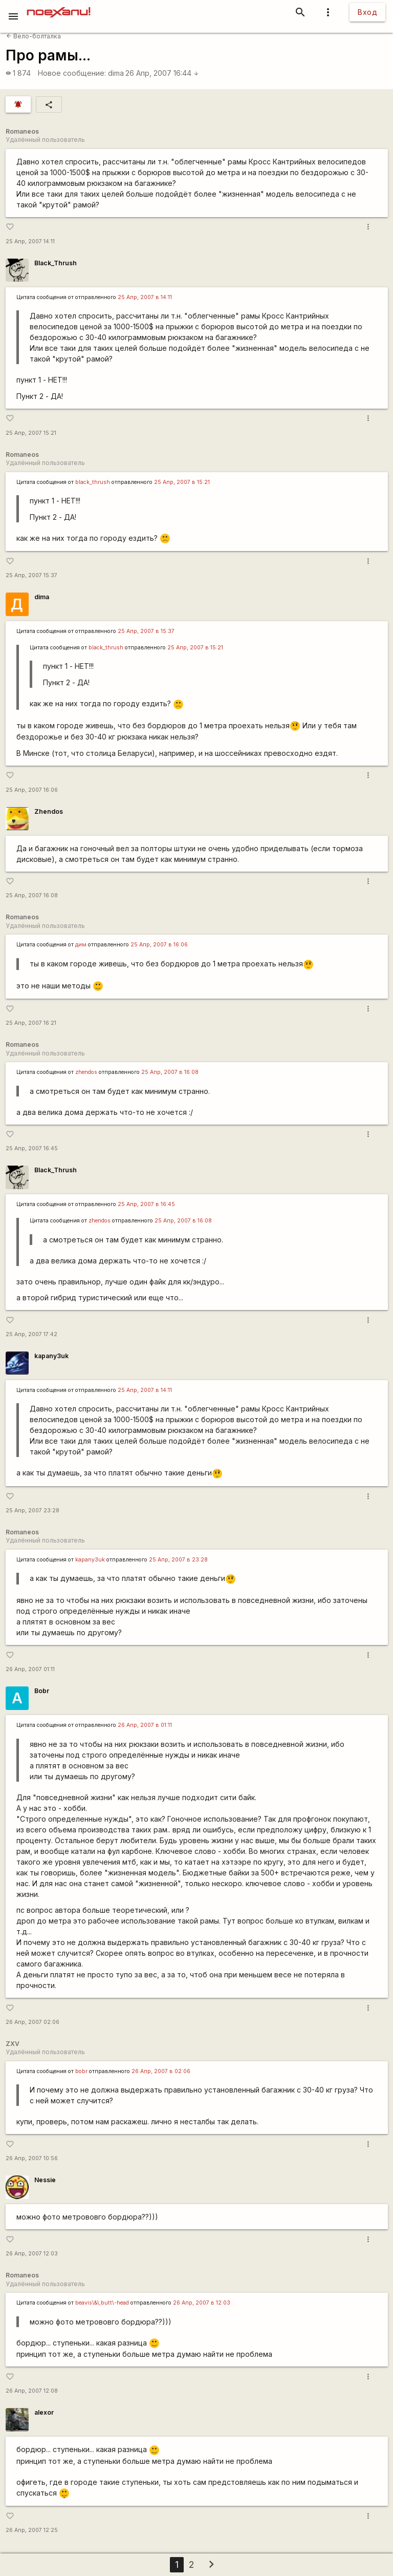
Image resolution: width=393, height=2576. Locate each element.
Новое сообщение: (72, 73)
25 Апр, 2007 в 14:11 (145, 297)
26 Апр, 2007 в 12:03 (201, 2302)
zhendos (86, 1072)
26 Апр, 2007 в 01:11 (145, 1725)
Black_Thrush (55, 263)
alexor (44, 2412)
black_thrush (92, 482)
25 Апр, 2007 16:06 (32, 790)
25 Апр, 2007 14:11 (30, 241)
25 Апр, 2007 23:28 (32, 1510)
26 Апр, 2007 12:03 (32, 2253)
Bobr (41, 1691)
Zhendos (48, 811)
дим (80, 944)
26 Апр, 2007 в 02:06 (161, 2071)
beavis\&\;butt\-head (102, 2302)
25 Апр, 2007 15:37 (31, 575)
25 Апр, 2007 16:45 (32, 1148)
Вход (367, 12)
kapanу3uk (51, 1356)
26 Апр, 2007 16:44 (162, 73)
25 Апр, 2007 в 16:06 (159, 944)
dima (116, 73)
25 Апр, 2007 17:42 (31, 1334)
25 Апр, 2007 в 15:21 (182, 482)
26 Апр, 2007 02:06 (32, 2022)
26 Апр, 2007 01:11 (30, 1669)
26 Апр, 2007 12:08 (32, 2391)
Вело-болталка (33, 36)
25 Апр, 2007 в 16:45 (146, 1204)
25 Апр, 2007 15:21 (31, 433)
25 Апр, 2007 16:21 (31, 1023)
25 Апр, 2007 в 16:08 (170, 1072)
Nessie (45, 2180)
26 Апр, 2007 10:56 (32, 2158)
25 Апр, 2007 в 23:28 (178, 1559)
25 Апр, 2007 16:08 (32, 895)
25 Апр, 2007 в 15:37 (146, 631)
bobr (81, 2071)
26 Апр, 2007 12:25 (32, 2530)
